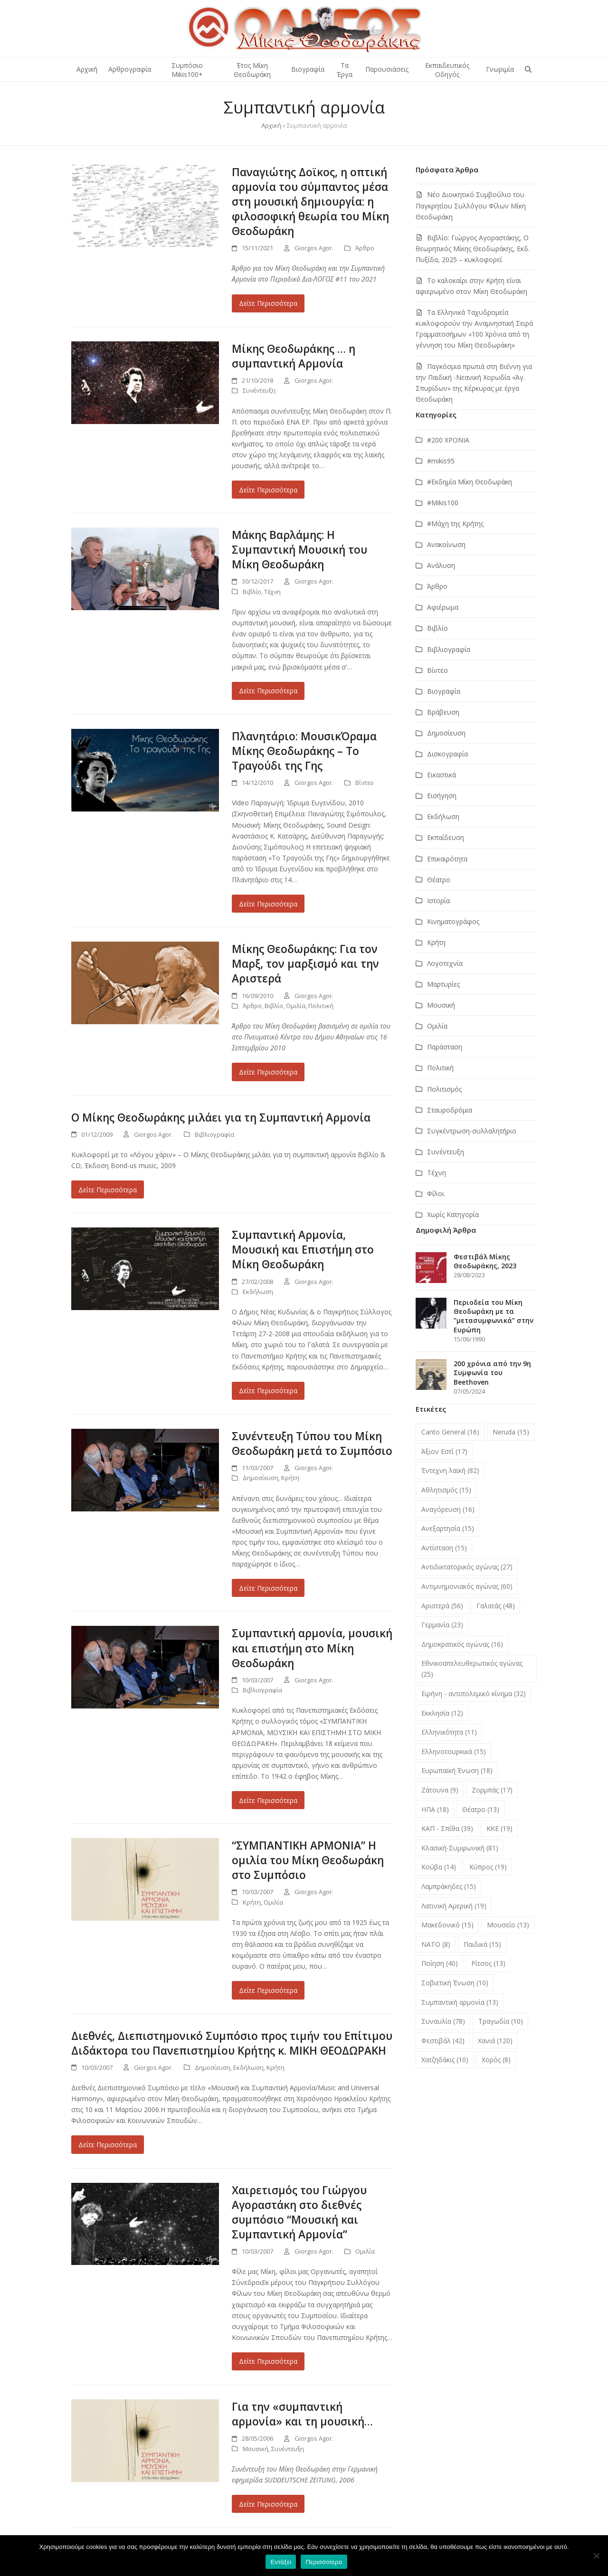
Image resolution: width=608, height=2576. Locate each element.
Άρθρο (364, 248)
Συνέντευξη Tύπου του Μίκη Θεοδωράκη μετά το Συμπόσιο (312, 1443)
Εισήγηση (441, 795)
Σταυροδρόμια (449, 1109)
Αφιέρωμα (442, 607)
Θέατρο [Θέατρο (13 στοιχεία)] (480, 1809)
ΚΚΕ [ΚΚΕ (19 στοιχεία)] (499, 1828)
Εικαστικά (441, 774)
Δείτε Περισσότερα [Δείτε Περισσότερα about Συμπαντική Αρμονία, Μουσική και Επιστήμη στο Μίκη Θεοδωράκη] (268, 1390)
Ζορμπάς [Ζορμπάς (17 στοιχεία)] (492, 1789)
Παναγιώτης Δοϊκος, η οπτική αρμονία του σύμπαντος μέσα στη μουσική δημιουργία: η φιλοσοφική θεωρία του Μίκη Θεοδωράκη (310, 201)
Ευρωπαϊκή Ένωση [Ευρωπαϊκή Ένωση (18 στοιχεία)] (457, 1770)
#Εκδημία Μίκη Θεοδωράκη (469, 481)
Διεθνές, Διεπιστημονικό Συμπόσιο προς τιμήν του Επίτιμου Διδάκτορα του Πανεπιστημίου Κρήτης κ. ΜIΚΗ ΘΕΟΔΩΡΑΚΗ (231, 2043)
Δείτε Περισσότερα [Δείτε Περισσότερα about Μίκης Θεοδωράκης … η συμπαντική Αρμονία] (268, 489)
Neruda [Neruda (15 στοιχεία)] (511, 1431)
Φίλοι (435, 1193)
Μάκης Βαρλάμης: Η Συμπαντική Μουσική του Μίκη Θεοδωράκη (299, 550)
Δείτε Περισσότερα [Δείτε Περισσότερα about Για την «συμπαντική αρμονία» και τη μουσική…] (268, 2504)
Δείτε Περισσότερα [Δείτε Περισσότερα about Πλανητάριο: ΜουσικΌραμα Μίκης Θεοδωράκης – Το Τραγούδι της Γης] (268, 903)
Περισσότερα (323, 2562)
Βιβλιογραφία (214, 1134)
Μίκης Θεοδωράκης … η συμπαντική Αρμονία (293, 356)
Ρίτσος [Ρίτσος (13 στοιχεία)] (488, 1963)
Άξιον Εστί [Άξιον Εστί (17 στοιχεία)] (444, 1451)
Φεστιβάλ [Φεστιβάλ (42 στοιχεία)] (443, 2040)
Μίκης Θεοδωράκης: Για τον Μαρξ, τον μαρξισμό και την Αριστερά (305, 964)
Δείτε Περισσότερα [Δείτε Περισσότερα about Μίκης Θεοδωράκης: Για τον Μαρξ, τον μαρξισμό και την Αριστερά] (268, 1071)
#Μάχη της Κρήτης (455, 523)
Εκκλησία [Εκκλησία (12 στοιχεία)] (442, 1712)
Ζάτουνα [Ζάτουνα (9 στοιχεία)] (439, 1789)
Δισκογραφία (447, 753)
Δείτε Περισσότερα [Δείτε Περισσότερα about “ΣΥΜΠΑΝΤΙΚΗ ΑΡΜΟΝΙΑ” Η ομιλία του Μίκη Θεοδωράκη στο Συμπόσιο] (268, 1990)
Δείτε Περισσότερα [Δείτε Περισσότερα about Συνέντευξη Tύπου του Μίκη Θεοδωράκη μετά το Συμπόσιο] (268, 1588)
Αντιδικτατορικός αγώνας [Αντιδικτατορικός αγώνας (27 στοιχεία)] (467, 1566)
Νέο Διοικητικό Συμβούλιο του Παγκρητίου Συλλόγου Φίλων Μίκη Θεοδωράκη (471, 205)
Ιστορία (438, 900)
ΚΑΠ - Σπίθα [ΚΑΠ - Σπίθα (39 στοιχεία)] (447, 1828)
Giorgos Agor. (313, 248)
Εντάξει (280, 2562)
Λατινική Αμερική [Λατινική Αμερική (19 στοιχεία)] (453, 1905)
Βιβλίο (252, 591)
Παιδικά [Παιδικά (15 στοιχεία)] (482, 1944)
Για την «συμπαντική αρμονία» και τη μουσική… (302, 2414)
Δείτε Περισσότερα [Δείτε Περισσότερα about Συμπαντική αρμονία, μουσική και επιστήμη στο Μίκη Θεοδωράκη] (268, 1800)
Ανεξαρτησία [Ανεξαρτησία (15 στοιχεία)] (447, 1528)
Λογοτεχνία (445, 963)
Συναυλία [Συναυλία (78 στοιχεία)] (443, 2021)
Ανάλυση (441, 565)
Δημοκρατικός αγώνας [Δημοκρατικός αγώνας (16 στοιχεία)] (462, 1644)
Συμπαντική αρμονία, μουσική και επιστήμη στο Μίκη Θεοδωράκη (312, 1648)
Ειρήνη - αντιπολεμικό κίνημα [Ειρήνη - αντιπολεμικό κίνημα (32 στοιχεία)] (473, 1693)
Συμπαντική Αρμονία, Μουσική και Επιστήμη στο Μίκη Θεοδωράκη (303, 1249)
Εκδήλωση (258, 1291)
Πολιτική (320, 1005)
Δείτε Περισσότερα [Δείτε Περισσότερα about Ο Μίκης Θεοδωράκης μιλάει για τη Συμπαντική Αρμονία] (107, 1189)
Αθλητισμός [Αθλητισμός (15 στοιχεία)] (446, 1489)
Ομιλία (295, 1005)
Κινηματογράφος (453, 921)
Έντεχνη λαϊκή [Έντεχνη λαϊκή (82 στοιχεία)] (450, 1470)
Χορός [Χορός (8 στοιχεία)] (496, 2059)
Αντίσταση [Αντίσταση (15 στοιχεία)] (444, 1547)
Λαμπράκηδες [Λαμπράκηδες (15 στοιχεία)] (448, 1886)
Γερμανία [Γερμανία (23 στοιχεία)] (442, 1624)
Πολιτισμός (444, 1089)
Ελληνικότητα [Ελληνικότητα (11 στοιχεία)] (449, 1731)
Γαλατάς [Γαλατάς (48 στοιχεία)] (495, 1605)
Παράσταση (444, 1046)
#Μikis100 (442, 502)
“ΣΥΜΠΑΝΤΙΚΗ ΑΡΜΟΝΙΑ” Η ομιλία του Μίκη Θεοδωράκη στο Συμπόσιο (308, 1860)
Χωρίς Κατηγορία (453, 1214)
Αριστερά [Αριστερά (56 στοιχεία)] (442, 1605)
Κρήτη (290, 1477)
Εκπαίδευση (445, 837)
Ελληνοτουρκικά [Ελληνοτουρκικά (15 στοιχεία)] (453, 1751)
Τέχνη (272, 591)
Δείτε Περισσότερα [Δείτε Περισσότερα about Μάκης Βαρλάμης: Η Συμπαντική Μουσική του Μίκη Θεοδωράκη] (268, 690)
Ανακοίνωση (446, 544)
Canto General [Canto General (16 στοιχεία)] (450, 1431)
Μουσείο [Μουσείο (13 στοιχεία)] (508, 1924)
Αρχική (271, 125)
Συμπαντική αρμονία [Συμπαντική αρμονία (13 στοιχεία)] (459, 2002)
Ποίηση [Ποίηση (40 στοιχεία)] (439, 1963)
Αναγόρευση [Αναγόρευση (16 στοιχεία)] (448, 1509)
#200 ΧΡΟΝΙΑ (448, 439)
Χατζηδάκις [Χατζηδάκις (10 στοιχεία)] (444, 2059)
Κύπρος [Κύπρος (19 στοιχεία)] (488, 1866)
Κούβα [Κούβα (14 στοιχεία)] (438, 1866)
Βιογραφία (443, 691)
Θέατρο (438, 879)
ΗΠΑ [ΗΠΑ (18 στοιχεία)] (435, 1809)
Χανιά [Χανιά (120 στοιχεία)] (495, 2040)
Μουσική (255, 2448)
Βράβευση (443, 712)
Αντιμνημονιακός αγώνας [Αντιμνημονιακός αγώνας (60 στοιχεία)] (467, 1586)
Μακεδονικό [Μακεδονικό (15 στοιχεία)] (447, 1924)
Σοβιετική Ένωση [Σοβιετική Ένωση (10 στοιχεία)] (454, 1982)
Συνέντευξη (259, 390)
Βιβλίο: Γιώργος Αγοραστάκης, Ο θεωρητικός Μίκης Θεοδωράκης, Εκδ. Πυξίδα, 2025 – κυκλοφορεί (473, 248)
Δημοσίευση (260, 1477)
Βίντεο (364, 782)
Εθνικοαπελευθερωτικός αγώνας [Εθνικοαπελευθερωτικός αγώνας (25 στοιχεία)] (471, 1669)
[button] (528, 69)
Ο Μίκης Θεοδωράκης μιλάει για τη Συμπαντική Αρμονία (220, 1117)
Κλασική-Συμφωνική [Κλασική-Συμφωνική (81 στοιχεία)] (459, 1847)
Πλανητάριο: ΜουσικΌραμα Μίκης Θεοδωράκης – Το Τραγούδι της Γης (304, 751)
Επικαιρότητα (447, 858)
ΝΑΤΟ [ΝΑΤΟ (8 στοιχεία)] (435, 1944)
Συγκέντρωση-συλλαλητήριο (471, 1130)
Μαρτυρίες (443, 984)
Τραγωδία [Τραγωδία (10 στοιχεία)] (500, 2021)
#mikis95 (441, 460)
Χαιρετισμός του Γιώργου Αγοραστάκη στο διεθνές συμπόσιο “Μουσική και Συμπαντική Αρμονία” (299, 2212)
